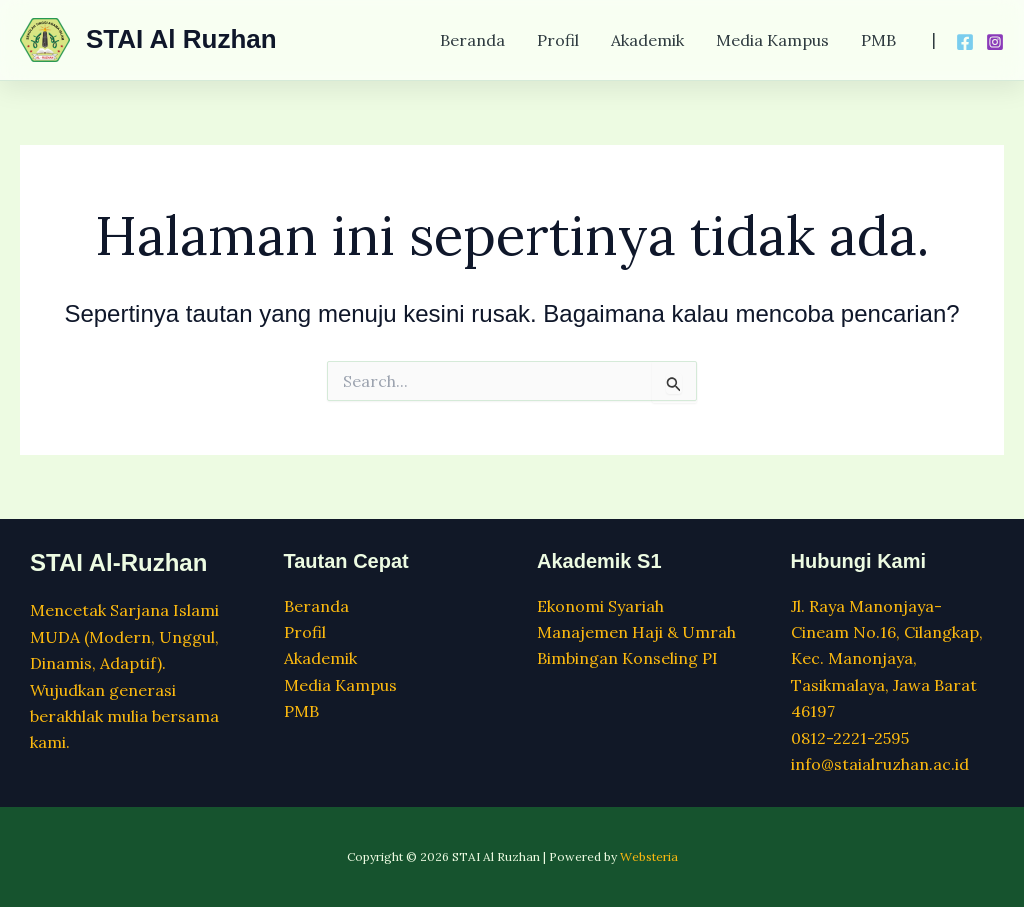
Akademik (647, 40)
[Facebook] (965, 42)
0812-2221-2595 (850, 738)
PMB (878, 40)
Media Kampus (772, 40)
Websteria (649, 856)
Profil (558, 40)
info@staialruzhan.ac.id (880, 764)
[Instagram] (995, 42)
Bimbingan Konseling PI (627, 658)
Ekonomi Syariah (600, 606)
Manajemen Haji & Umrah (636, 632)
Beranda (472, 40)
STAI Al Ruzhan (181, 39)
